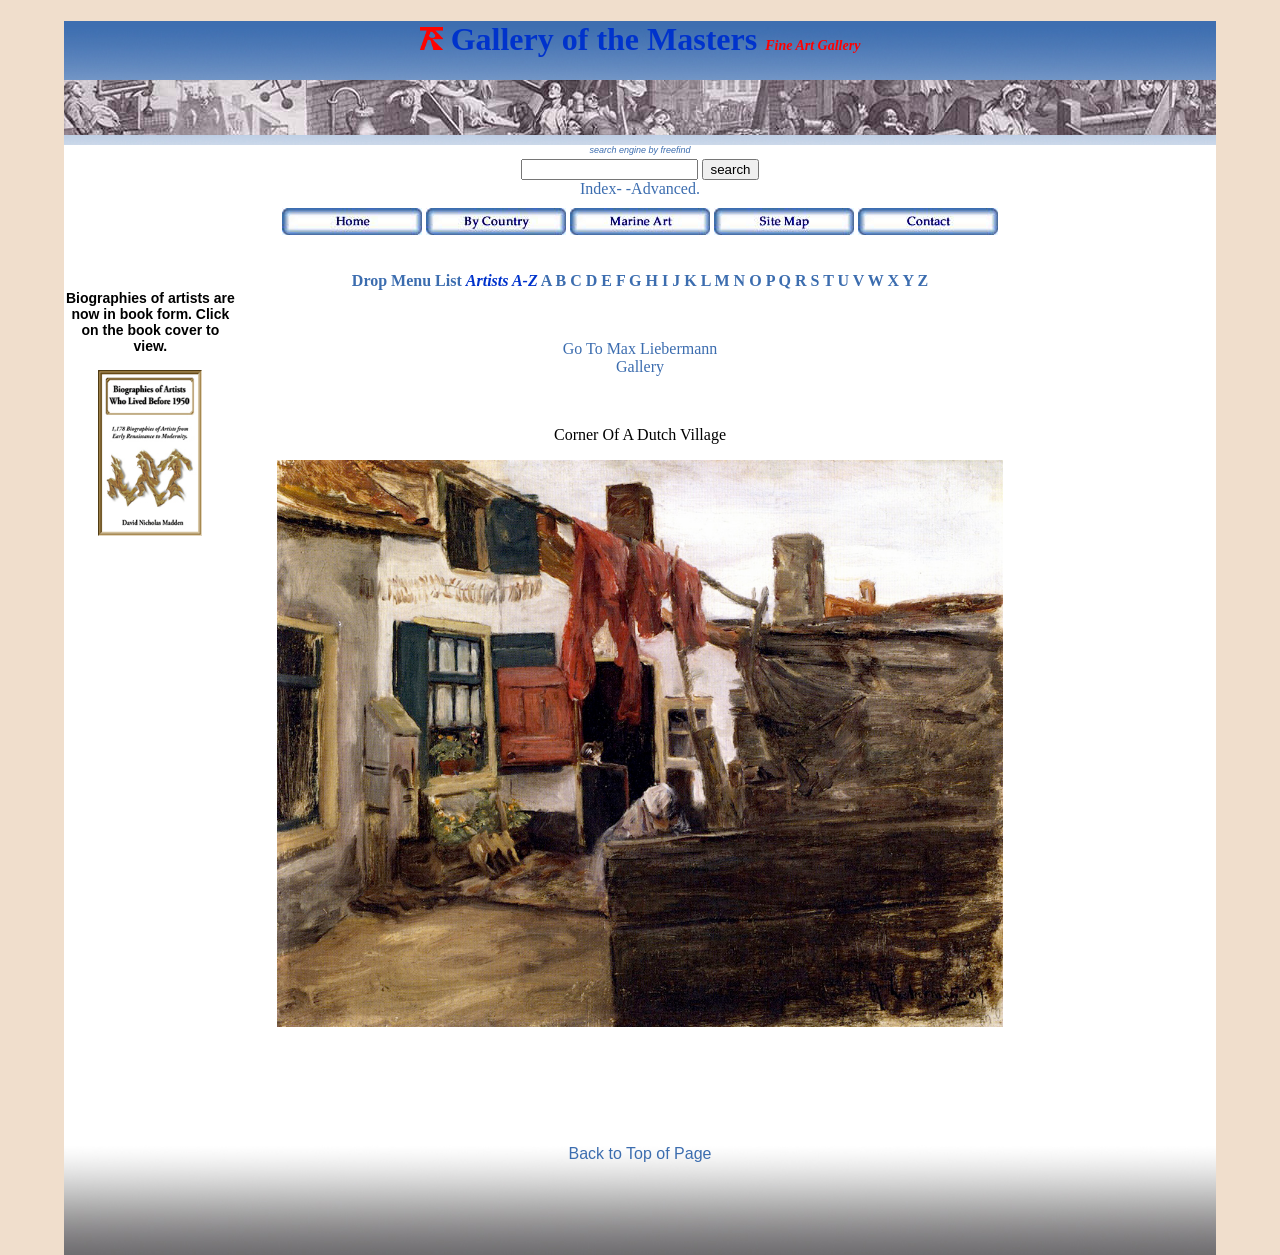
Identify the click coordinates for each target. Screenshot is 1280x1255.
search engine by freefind (639, 150)
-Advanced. (663, 188)
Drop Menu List (407, 280)
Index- (601, 188)
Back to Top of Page (640, 1153)
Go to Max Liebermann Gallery (640, 357)
